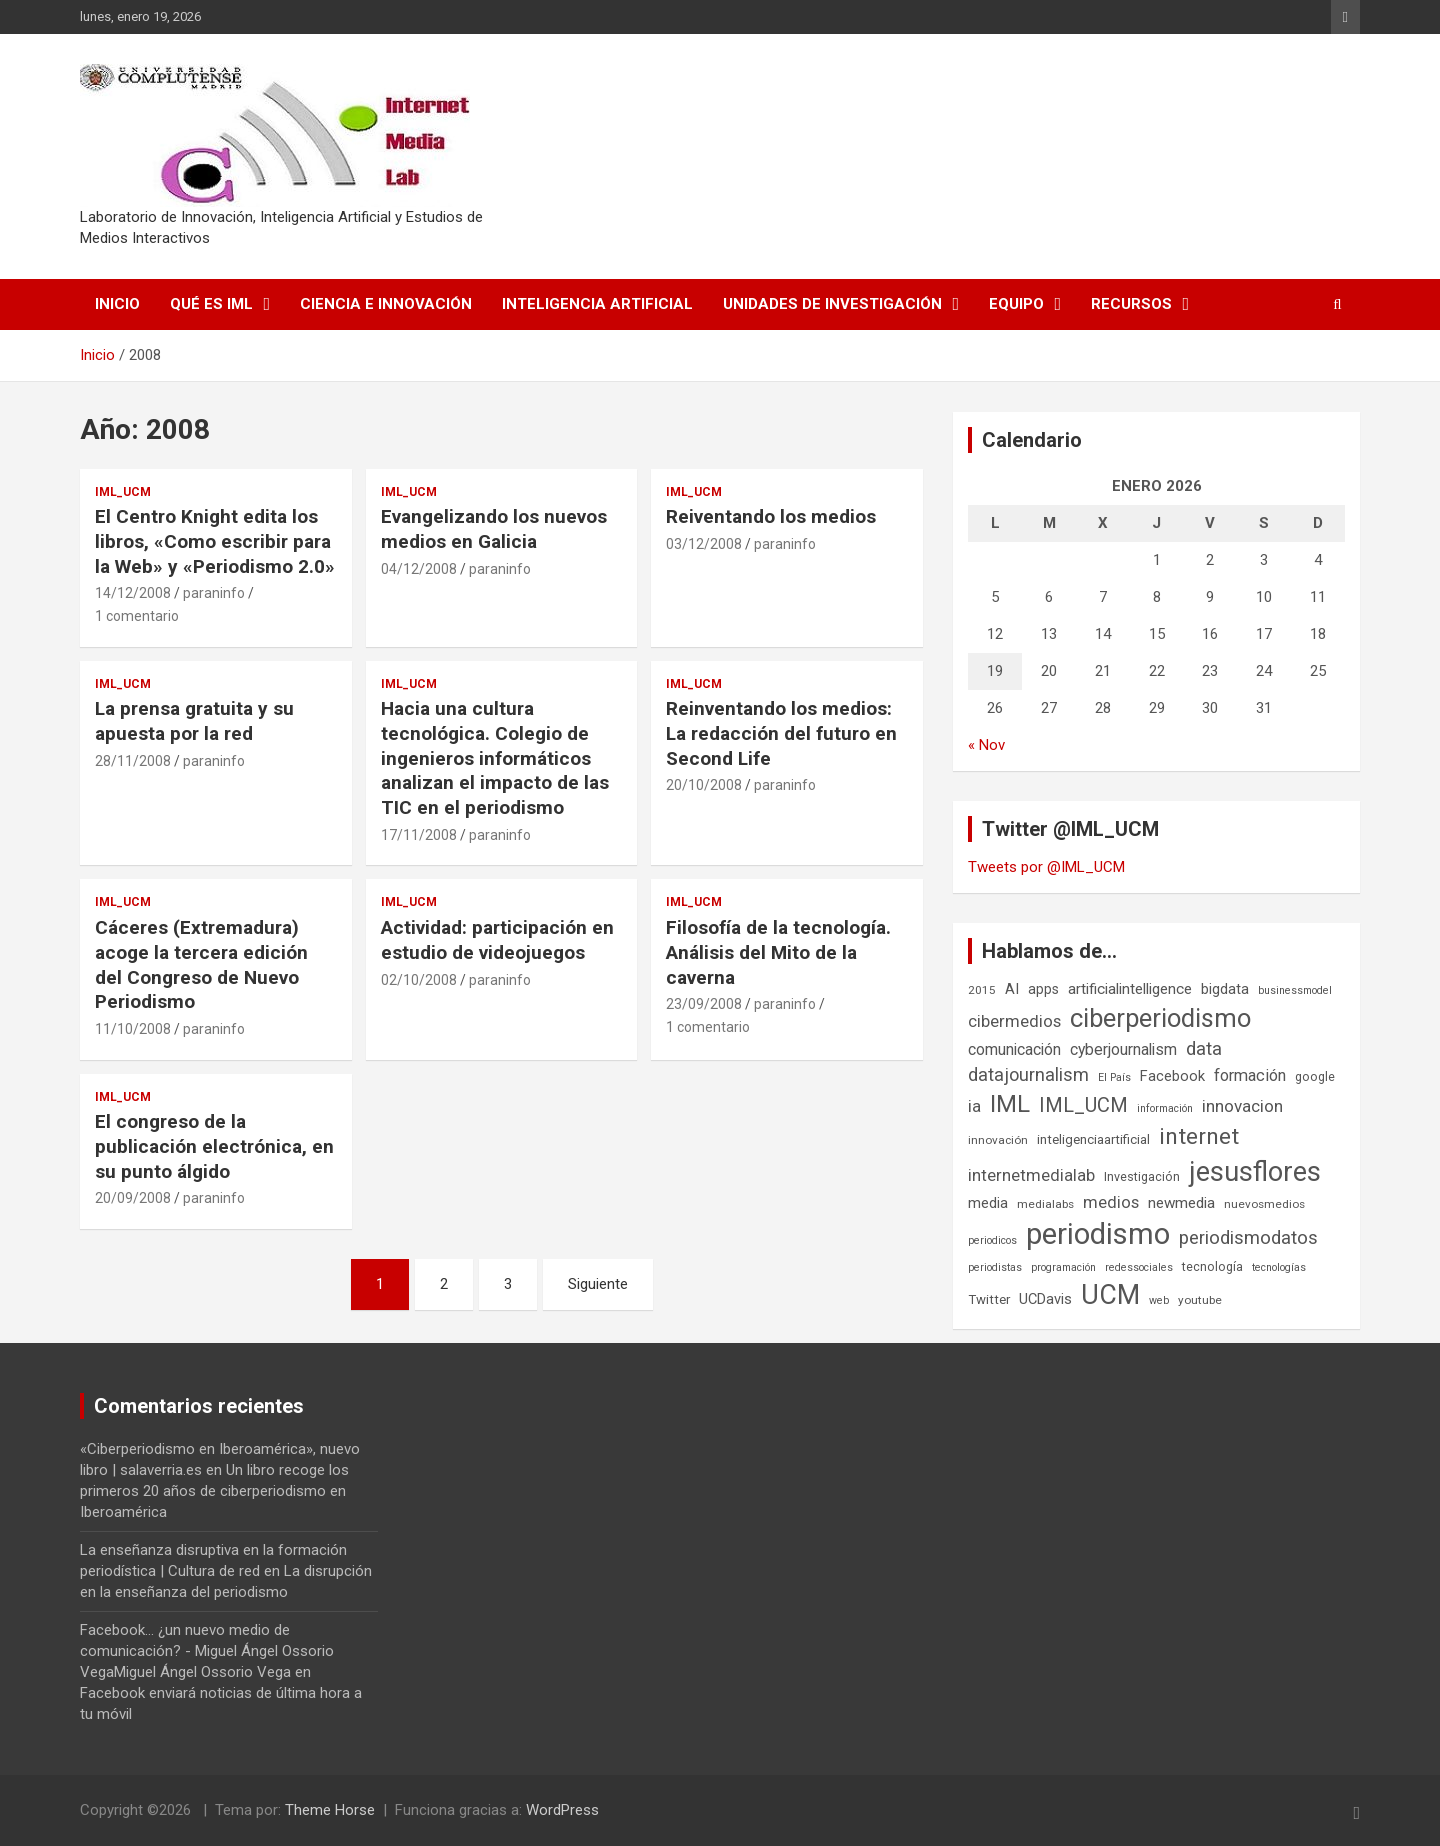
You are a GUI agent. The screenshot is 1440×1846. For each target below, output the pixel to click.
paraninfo (214, 593)
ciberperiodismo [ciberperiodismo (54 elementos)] (1160, 1018)
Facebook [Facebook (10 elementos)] (1172, 1076)
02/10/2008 (419, 980)
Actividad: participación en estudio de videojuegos (497, 940)
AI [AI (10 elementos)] (1012, 989)
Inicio (117, 304)
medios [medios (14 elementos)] (1111, 1202)
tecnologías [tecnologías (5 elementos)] (1279, 1267)
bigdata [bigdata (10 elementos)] (1225, 989)
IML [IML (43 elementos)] (1010, 1104)
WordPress (562, 1810)
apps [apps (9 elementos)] (1043, 989)
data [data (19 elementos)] (1204, 1049)
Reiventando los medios (771, 516)
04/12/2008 (419, 569)
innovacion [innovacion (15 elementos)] (1242, 1106)
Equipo (1016, 304)
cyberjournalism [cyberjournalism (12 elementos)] (1123, 1049)
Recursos (1131, 304)
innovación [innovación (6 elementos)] (998, 1140)
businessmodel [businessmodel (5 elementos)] (1295, 990)
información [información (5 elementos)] (1165, 1108)
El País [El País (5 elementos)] (1114, 1077)
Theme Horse (330, 1810)
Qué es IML (211, 304)
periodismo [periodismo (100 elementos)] (1098, 1234)
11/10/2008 (133, 1029)
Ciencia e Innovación (386, 304)
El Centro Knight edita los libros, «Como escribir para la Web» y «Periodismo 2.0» (215, 541)
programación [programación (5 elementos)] (1063, 1267)
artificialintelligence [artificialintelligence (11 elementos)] (1130, 989)
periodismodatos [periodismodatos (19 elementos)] (1248, 1238)
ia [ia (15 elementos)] (974, 1106)
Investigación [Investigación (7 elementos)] (1142, 1176)
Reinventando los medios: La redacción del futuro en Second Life (781, 733)
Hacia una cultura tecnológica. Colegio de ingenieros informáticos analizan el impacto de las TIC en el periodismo (495, 758)
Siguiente (598, 1284)
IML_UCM (123, 492)
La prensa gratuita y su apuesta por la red (194, 721)
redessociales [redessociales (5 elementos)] (1139, 1267)
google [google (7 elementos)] (1315, 1076)
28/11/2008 (133, 761)
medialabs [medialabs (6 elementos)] (1045, 1204)
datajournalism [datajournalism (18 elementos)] (1028, 1074)
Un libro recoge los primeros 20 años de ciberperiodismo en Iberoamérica (214, 1491)
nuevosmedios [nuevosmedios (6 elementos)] (1264, 1204)
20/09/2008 (133, 1198)
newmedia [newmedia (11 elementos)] (1181, 1203)
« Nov (986, 745)
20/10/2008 (704, 785)
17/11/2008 (419, 835)
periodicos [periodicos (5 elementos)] (992, 1240)
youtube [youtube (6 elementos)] (1200, 1300)
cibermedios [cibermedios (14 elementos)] (1014, 1021)
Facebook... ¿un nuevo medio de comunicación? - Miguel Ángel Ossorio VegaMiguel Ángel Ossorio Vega (207, 1651)
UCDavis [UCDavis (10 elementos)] (1045, 1299)
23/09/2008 (704, 1004)
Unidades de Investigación (832, 304)
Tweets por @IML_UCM (1046, 867)
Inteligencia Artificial (597, 304)
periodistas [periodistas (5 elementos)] (995, 1267)
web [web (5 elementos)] (1159, 1300)
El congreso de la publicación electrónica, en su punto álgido (214, 1146)
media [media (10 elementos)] (988, 1203)
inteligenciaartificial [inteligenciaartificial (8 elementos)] (1093, 1139)
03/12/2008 (704, 544)
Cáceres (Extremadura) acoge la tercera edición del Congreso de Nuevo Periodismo (201, 964)
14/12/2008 (133, 593)
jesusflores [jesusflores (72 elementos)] (1255, 1172)
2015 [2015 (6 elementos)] (982, 990)
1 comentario (137, 616)
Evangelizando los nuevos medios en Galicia (494, 529)
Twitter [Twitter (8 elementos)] (989, 1299)
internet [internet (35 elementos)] (1199, 1136)
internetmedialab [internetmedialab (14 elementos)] (1031, 1175)
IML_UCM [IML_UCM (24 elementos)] (1083, 1105)
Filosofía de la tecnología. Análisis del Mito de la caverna (778, 952)
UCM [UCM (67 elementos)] (1110, 1295)
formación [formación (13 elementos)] (1250, 1075)
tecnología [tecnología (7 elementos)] (1212, 1266)
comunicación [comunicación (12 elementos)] (1014, 1049)
